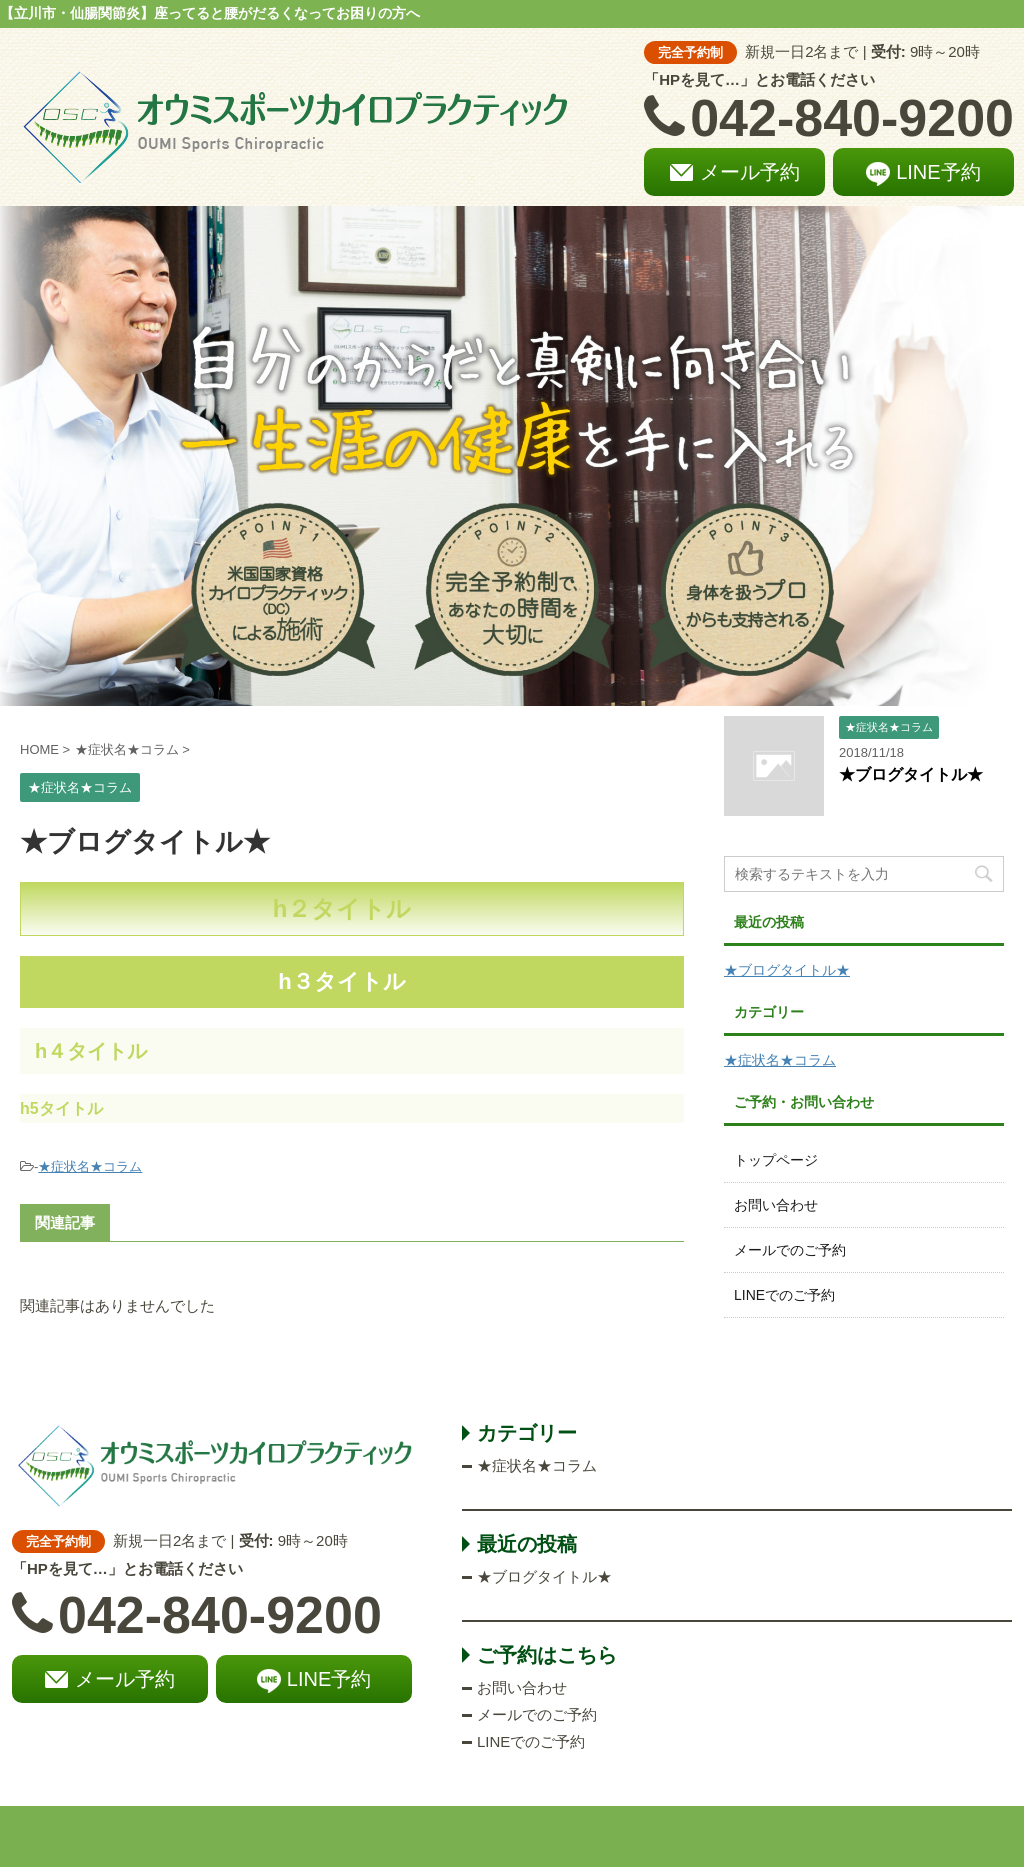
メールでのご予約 (790, 1250)
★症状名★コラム (90, 1166)
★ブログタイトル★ (911, 774)
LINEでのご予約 (784, 1295)
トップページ (776, 1160)
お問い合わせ (776, 1205)
